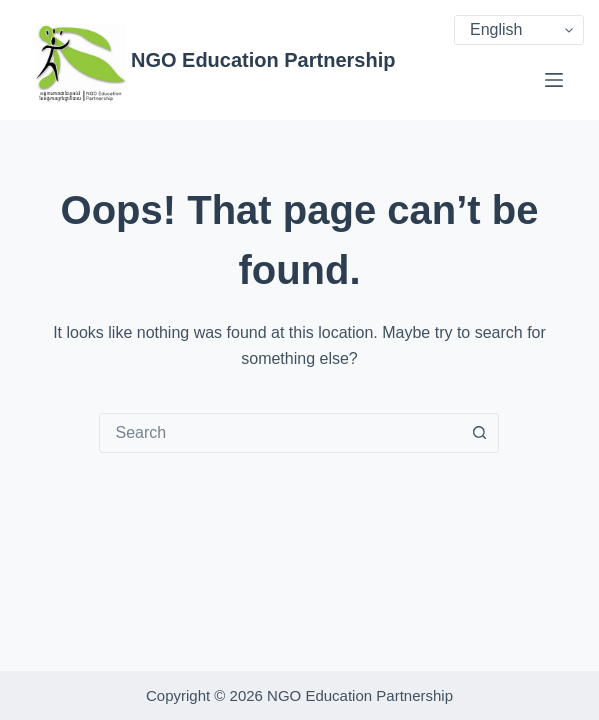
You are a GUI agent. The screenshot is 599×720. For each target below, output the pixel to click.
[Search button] (479, 433)
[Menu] (554, 80)
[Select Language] (519, 30)
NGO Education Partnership (263, 60)
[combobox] (280, 433)
